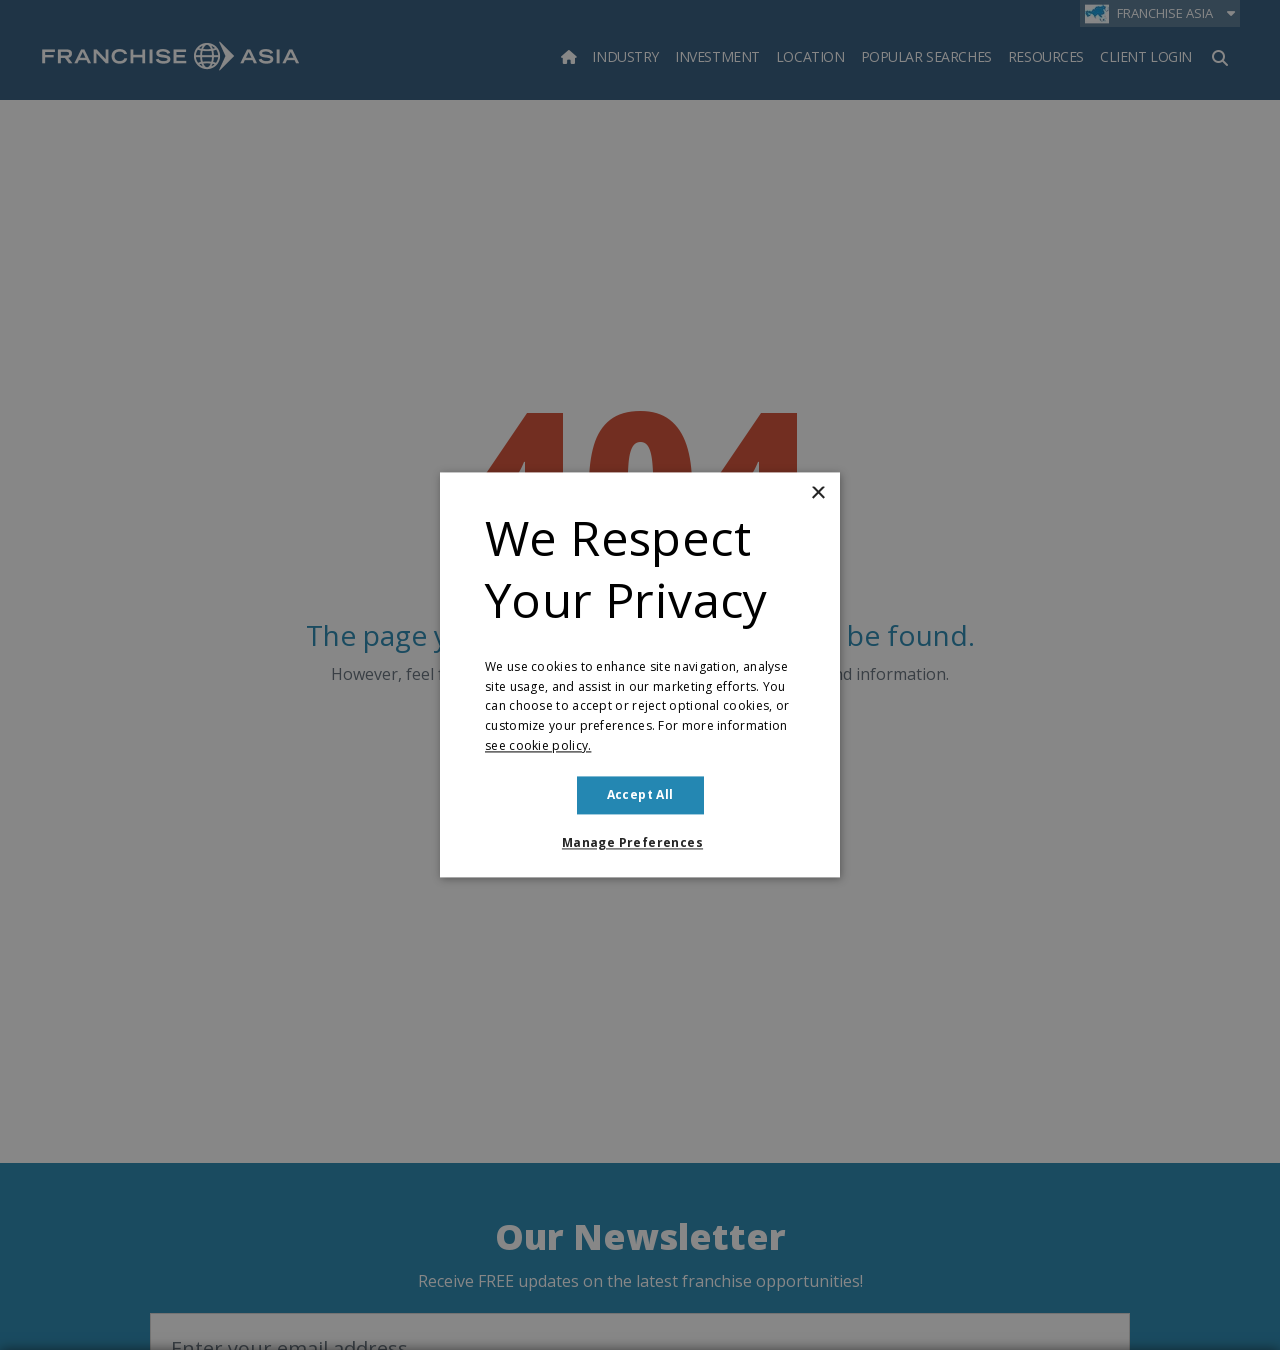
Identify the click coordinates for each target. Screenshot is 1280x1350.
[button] (640, 844)
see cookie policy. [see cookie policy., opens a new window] (538, 745)
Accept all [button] (640, 794)
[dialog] (640, 675)
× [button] (817, 493)
